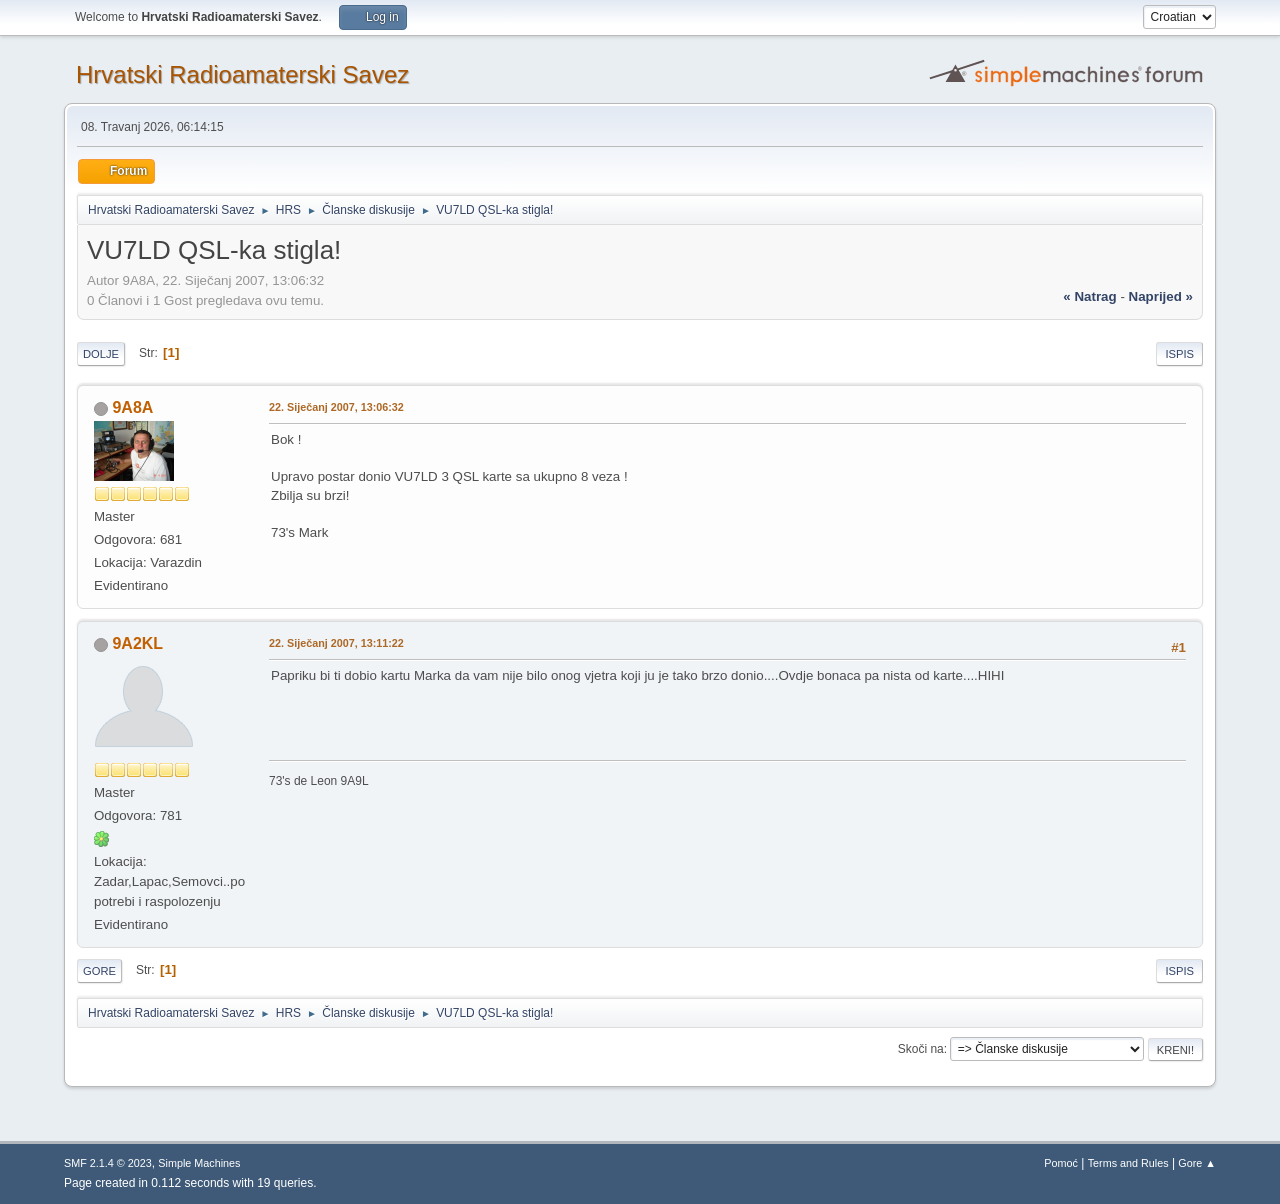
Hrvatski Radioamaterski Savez (242, 74)
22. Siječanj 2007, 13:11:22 (336, 643)
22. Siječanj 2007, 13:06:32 (336, 407)
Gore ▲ (1197, 1163)
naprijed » (1161, 296)
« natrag (1089, 296)
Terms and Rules (1128, 1163)
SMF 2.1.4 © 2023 (108, 1163)
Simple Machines (199, 1163)
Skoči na (921, 1049)
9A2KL (137, 643)
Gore (99, 971)
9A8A (132, 407)
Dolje (101, 354)
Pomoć (1061, 1163)
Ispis (1179, 354)
